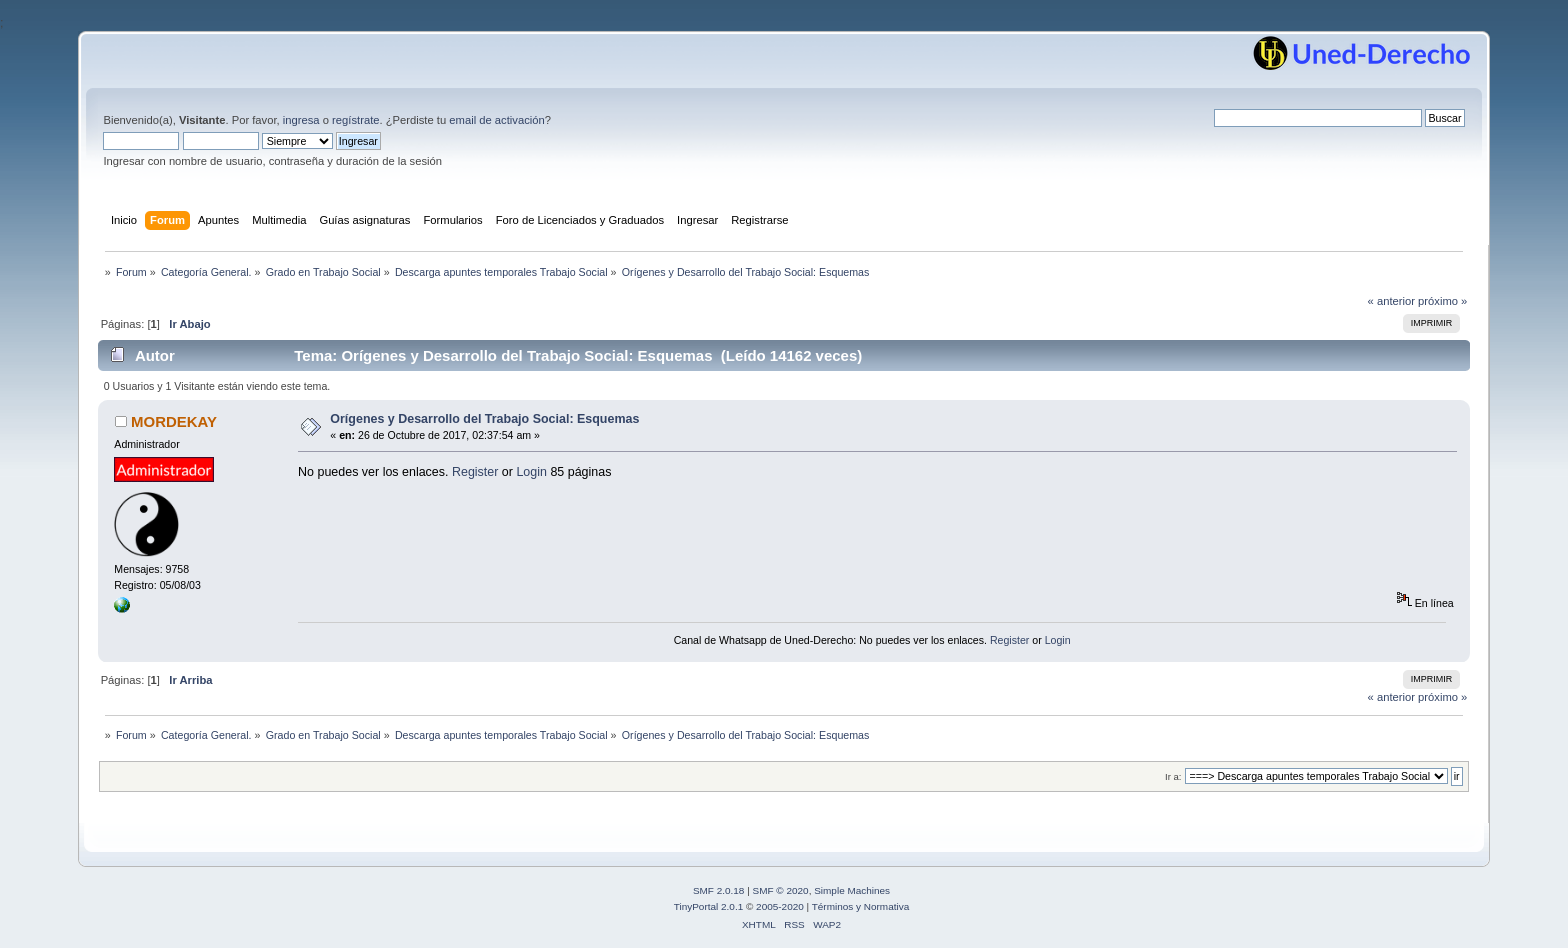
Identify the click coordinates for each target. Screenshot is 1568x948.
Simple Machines (852, 890)
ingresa (301, 120)
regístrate (355, 120)
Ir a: (1173, 776)
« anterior (1391, 301)
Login (531, 472)
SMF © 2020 (781, 890)
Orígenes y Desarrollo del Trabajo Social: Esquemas (484, 419)
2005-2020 (780, 906)
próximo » (1442, 301)
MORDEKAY (174, 421)
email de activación (496, 120)
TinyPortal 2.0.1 (708, 906)
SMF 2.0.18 (719, 890)
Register (475, 472)
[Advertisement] (662, 546)
